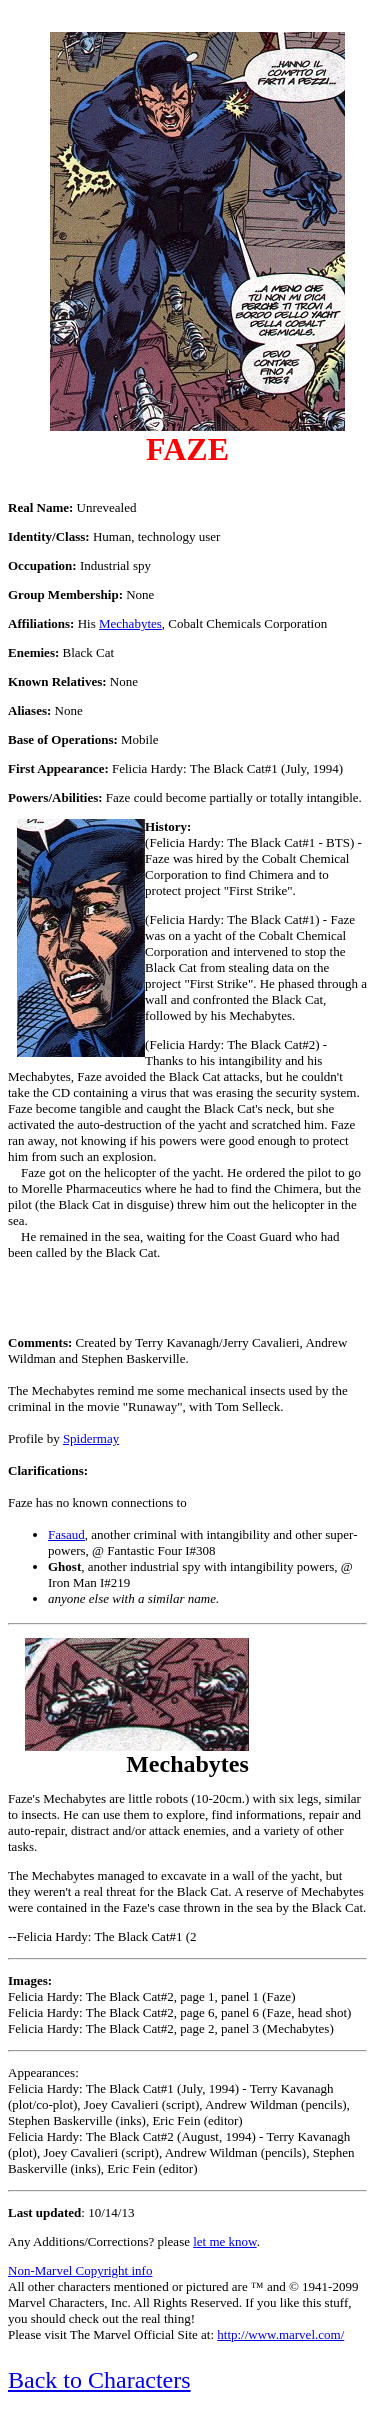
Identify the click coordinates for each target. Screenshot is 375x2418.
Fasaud (66, 1534)
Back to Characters (99, 2380)
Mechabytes (130, 623)
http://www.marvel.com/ (280, 2334)
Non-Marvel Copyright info (80, 2270)
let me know (224, 2241)
